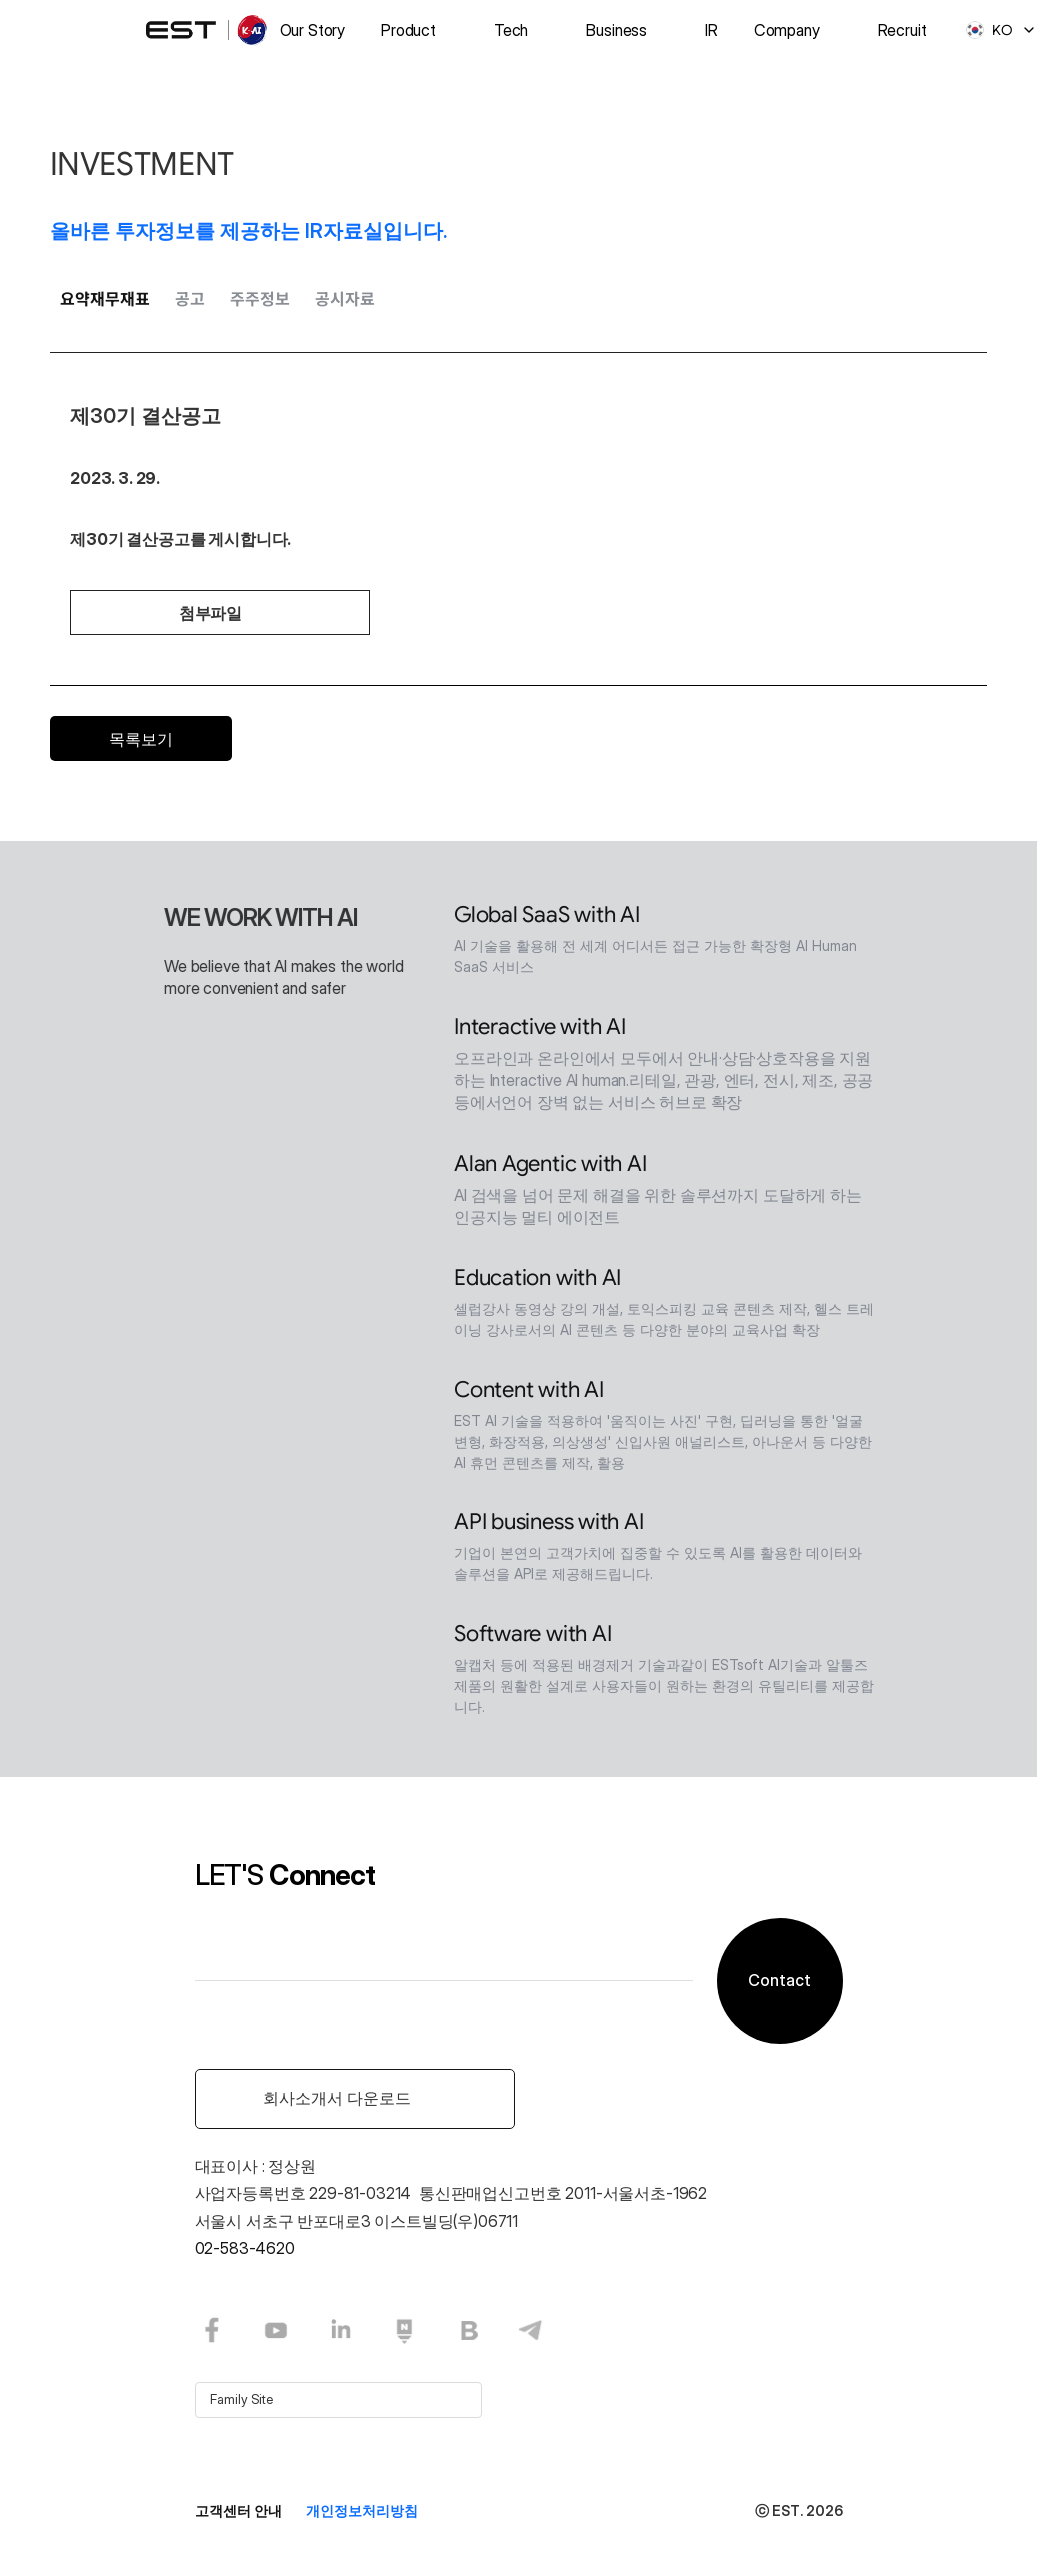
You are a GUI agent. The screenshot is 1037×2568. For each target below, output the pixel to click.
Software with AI (532, 1637)
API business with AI (549, 1525)
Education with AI (537, 1281)
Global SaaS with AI (547, 918)
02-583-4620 (245, 2248)
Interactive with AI (540, 1030)
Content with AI (529, 1393)
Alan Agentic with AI (550, 1167)
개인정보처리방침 (362, 2510)
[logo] (208, 30)
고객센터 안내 (238, 2510)
